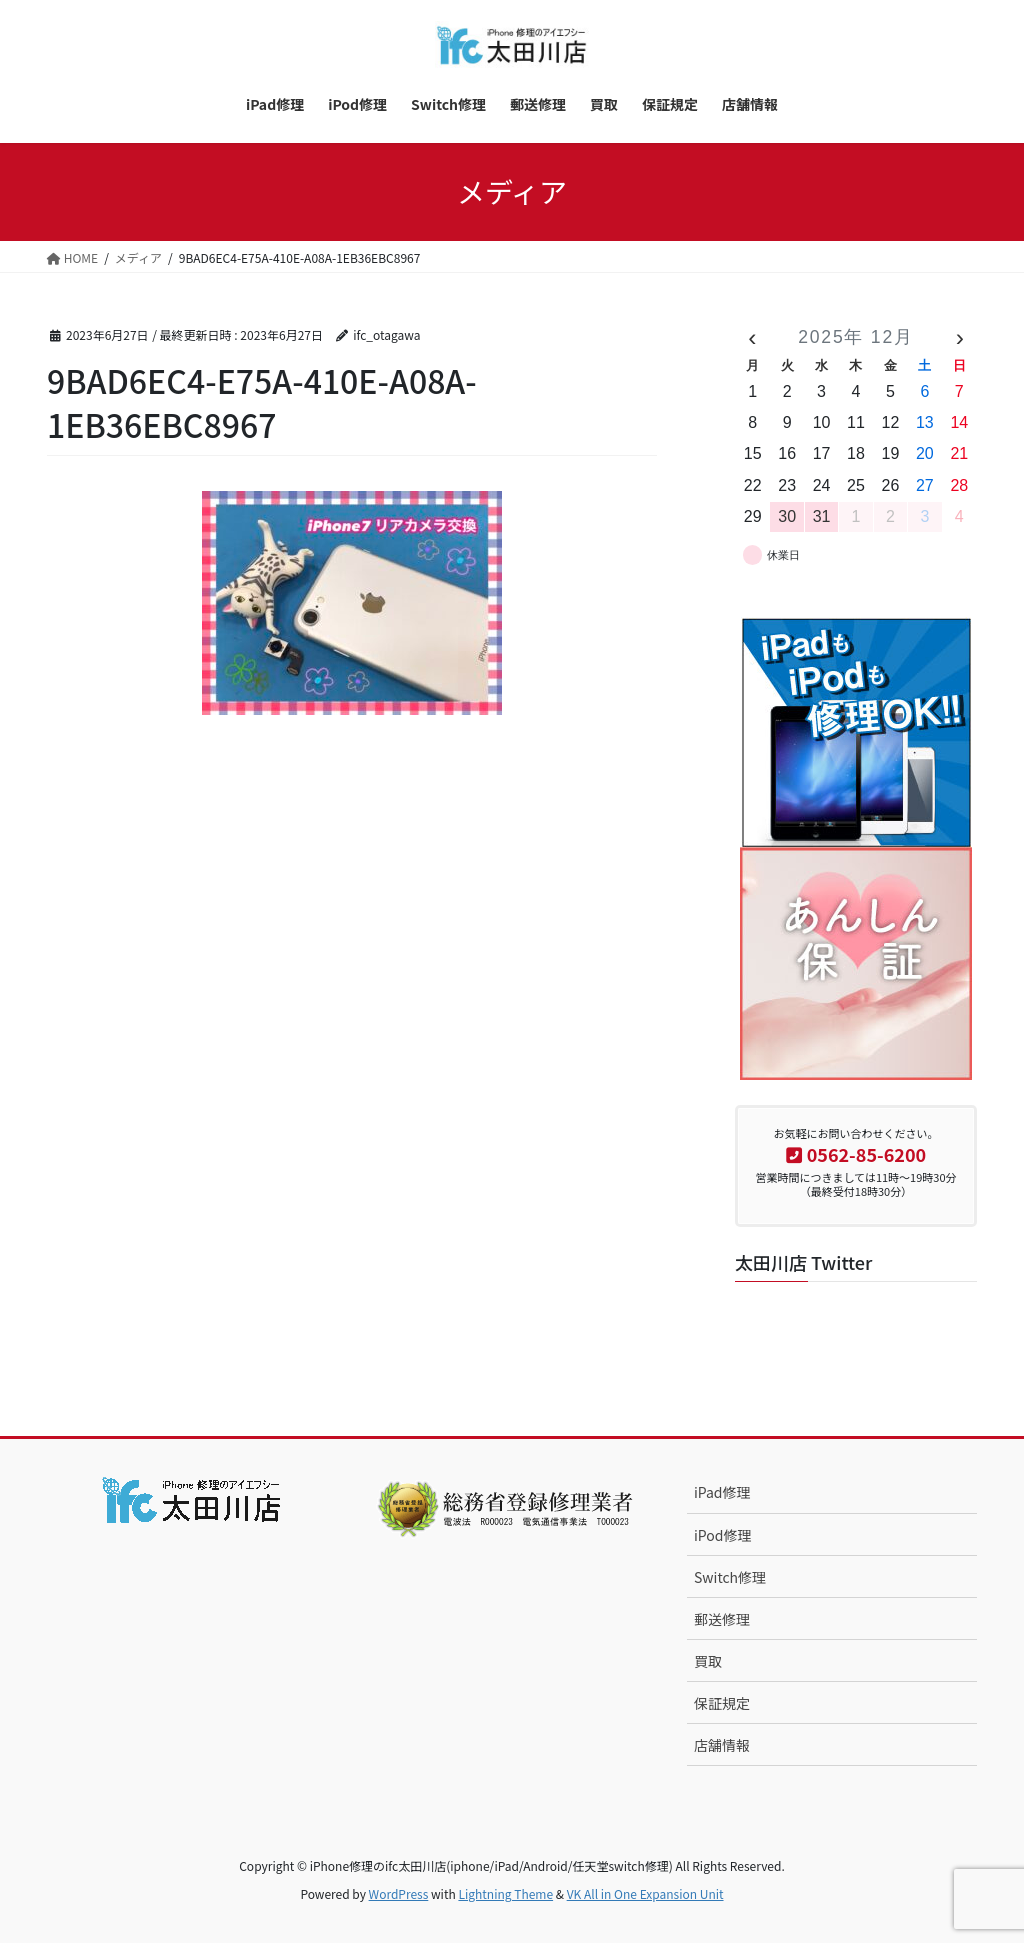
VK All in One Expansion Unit (645, 1893)
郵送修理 (722, 1619)
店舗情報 (722, 1745)
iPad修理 (722, 1492)
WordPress (399, 1893)
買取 (708, 1661)
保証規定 (722, 1703)
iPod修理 (722, 1535)
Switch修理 (730, 1577)
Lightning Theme (505, 1893)
